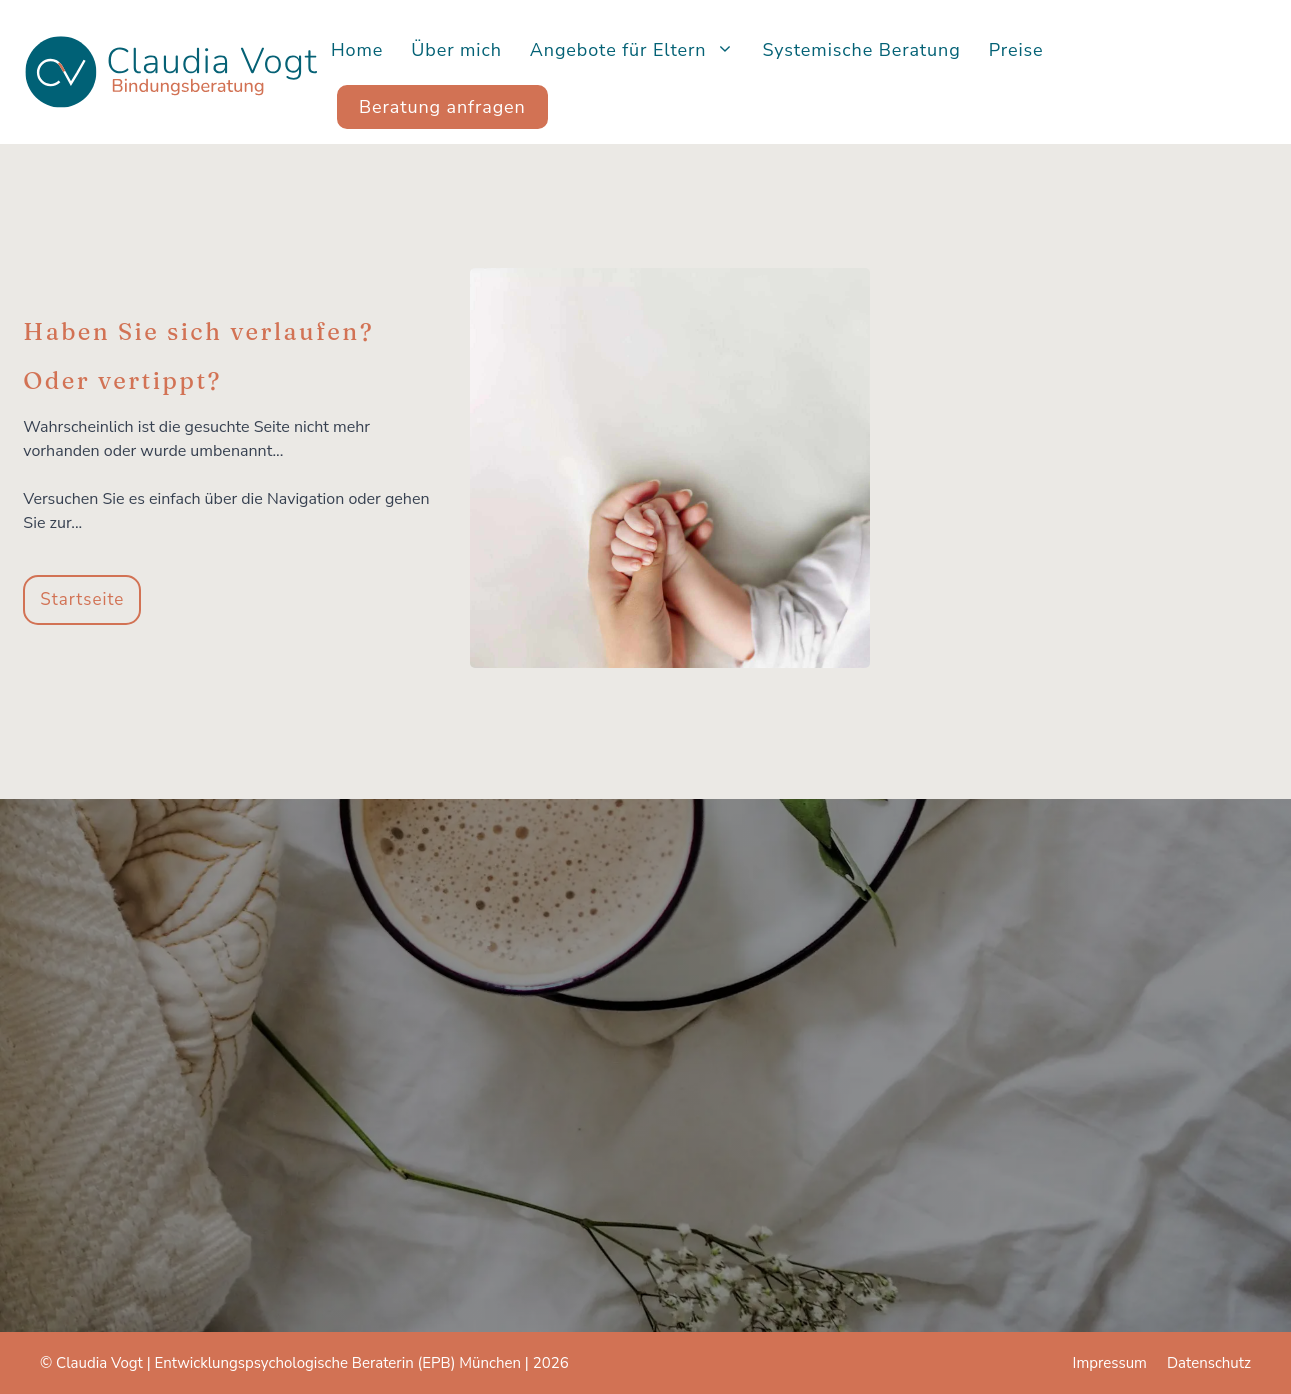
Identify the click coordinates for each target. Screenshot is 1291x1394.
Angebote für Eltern (639, 50)
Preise (1016, 50)
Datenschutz (1209, 1363)
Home (357, 50)
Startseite (82, 599)
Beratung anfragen (442, 107)
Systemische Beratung (861, 50)
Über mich (456, 50)
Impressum (1110, 1363)
